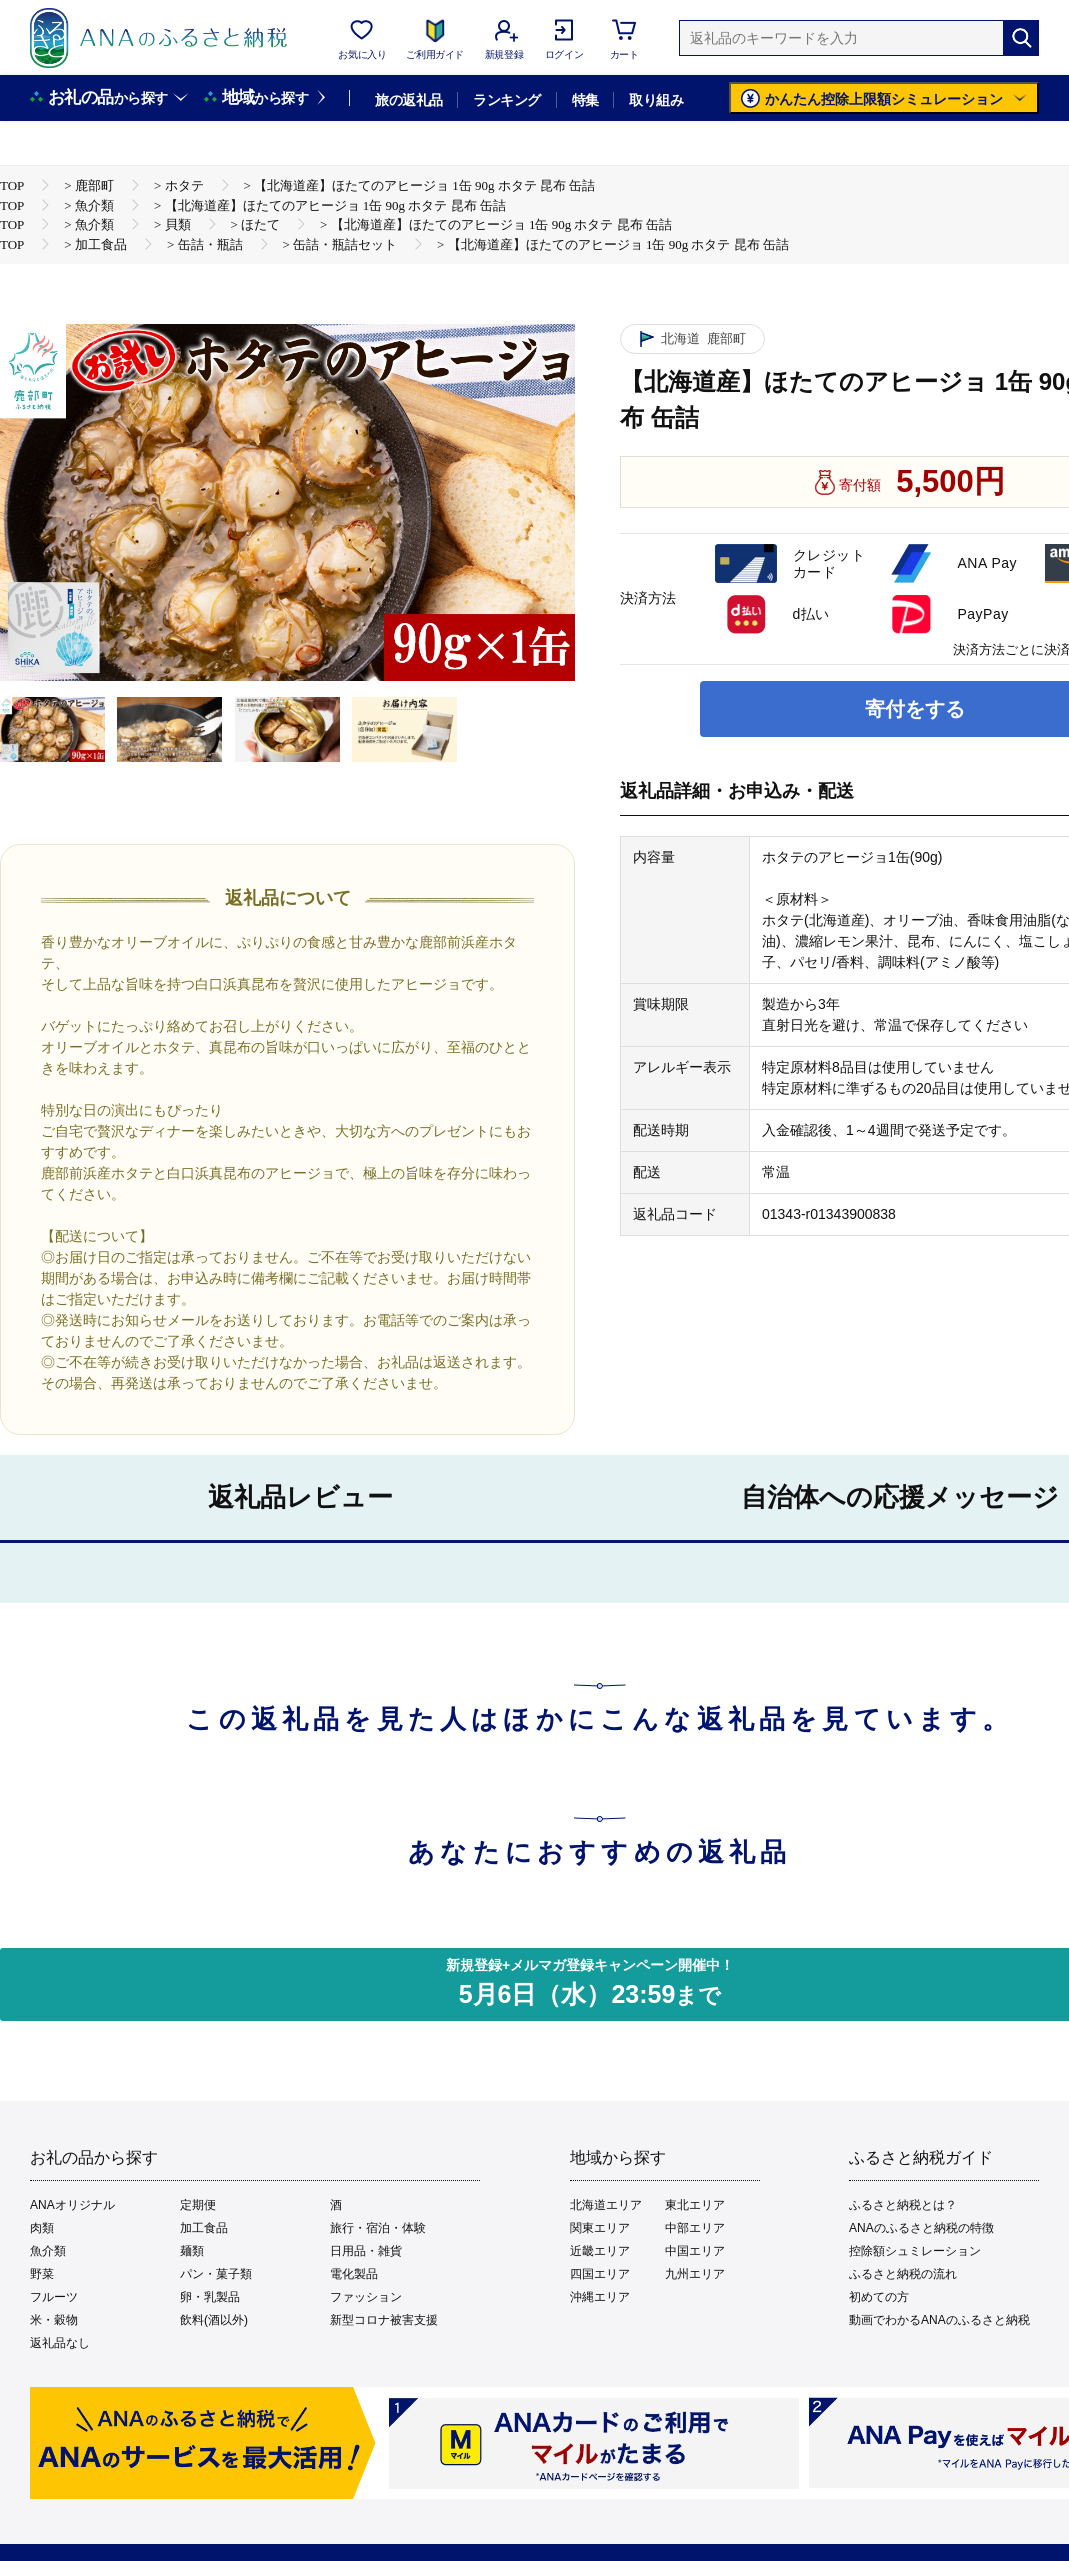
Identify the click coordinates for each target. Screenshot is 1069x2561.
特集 (585, 100)
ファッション (366, 2297)
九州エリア (695, 2274)
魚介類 (48, 2251)
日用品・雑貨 (366, 2251)
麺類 (192, 2251)
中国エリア (695, 2251)
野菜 (42, 2274)
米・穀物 (54, 2320)
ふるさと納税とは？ (903, 2205)
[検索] (1021, 38)
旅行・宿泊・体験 (378, 2228)
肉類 (42, 2228)
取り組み (656, 100)
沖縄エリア (600, 2297)
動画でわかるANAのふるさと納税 (939, 2320)
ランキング (506, 100)
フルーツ (54, 2297)
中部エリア (695, 2228)
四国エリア (600, 2274)
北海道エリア (606, 2205)
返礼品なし (60, 2343)
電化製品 (354, 2274)
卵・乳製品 (210, 2297)
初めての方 (879, 2297)
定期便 (198, 2205)
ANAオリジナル (72, 2205)
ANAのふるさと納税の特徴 (921, 2228)
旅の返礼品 (408, 100)
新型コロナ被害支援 (384, 2320)
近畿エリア (600, 2251)
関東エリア (600, 2228)
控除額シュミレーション (915, 2251)
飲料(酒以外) (214, 2320)
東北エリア (695, 2205)
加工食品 (204, 2228)
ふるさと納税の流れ (903, 2274)
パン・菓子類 (216, 2274)
